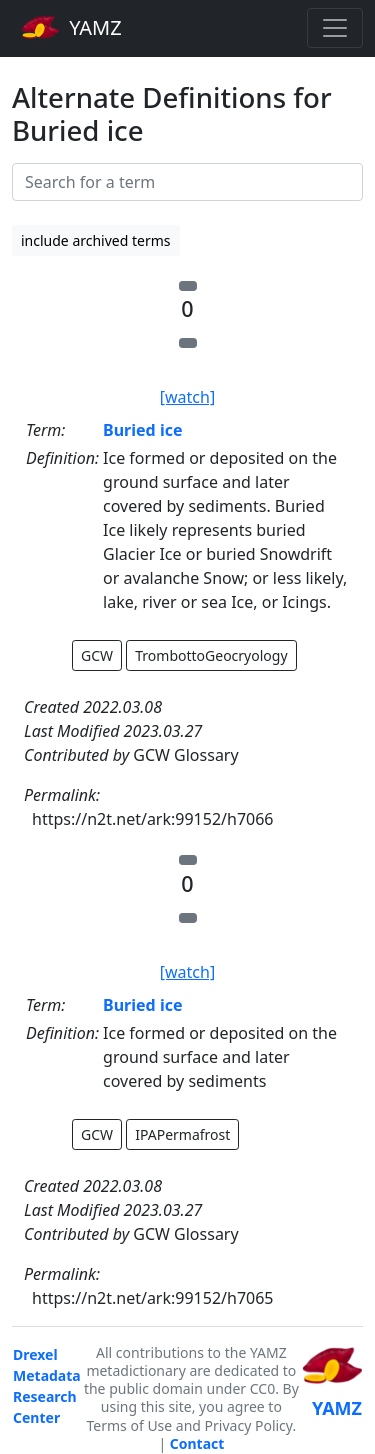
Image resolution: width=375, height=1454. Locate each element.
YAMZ (71, 27)
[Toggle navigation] (335, 28)
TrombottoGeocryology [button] (211, 655)
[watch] (187, 397)
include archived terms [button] (96, 240)
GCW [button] (97, 655)
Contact (197, 1443)
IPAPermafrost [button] (182, 1134)
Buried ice (142, 430)
